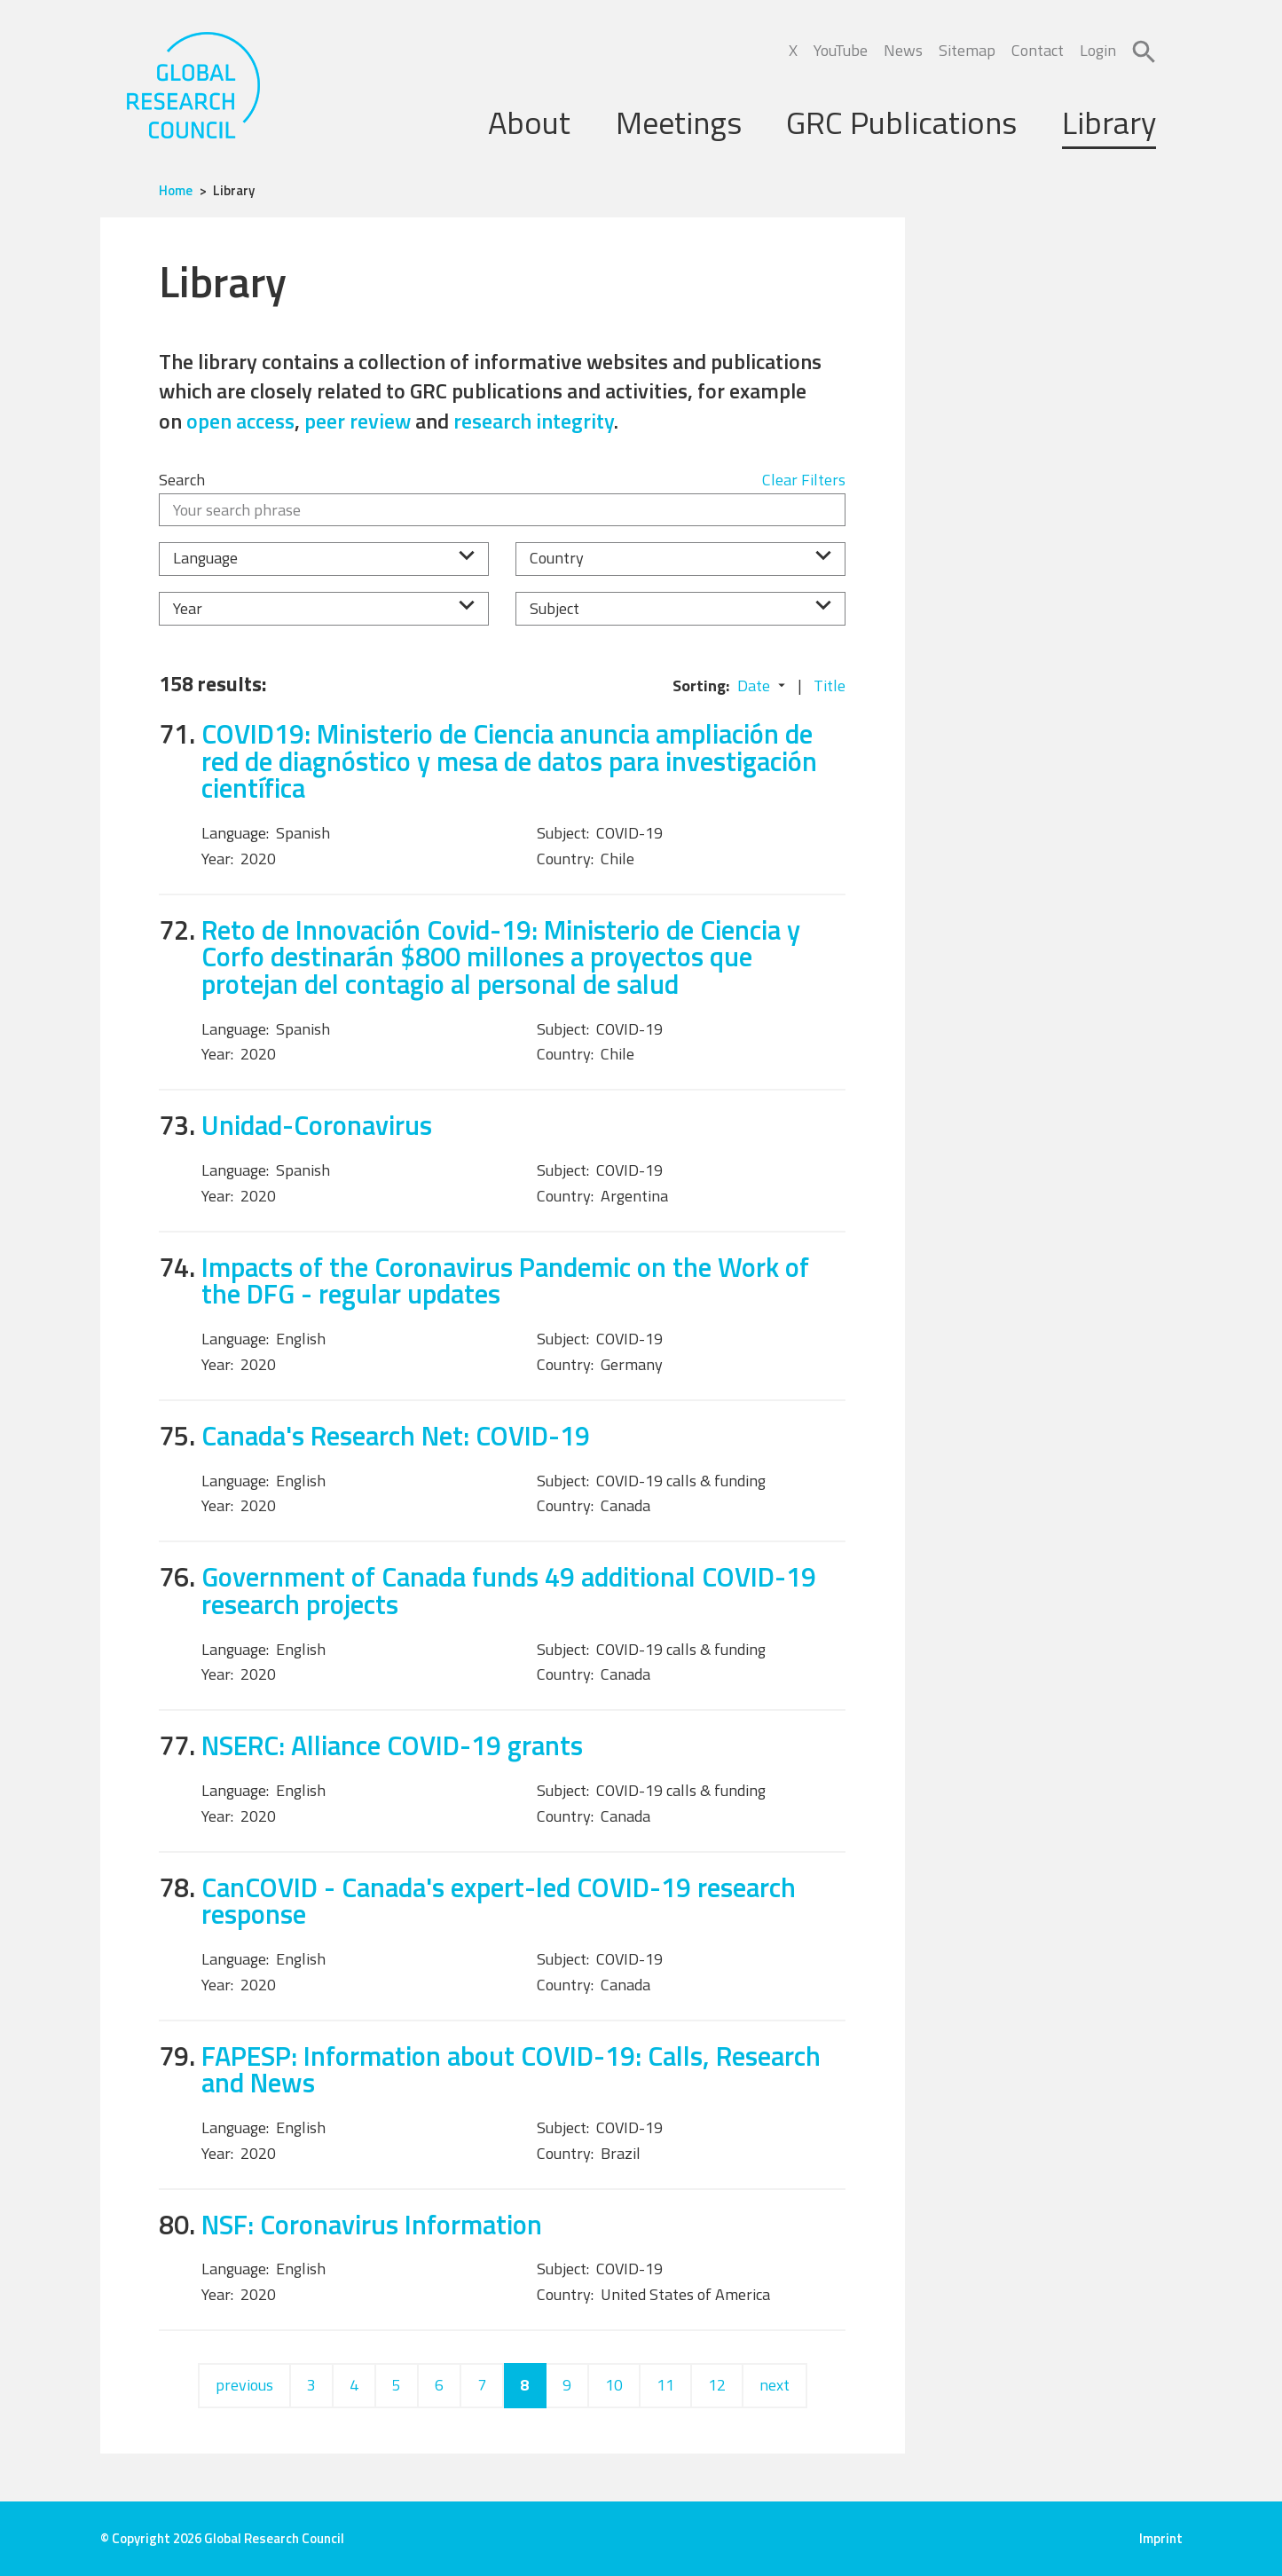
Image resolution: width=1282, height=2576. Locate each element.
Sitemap (967, 50)
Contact (1037, 50)
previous (244, 2385)
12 (717, 2385)
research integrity (533, 421)
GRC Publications (901, 122)
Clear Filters (803, 480)
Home (176, 190)
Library (1109, 122)
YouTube (841, 50)
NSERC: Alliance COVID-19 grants (392, 1745)
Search (182, 480)
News (903, 50)
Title (829, 685)
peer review (357, 421)
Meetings (679, 122)
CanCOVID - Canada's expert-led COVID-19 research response (498, 1900)
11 (665, 2385)
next (774, 2385)
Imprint (1161, 2538)
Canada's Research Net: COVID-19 (395, 1435)
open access (240, 421)
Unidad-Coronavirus (316, 1125)
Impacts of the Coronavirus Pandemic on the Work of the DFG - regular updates (505, 1280)
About (529, 122)
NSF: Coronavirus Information (371, 2224)
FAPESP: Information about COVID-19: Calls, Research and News (511, 2069)
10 (614, 2385)
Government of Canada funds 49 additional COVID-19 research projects (508, 1590)
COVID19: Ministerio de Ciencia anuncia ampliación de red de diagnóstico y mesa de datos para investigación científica (509, 760)
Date (753, 685)
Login (1098, 50)
